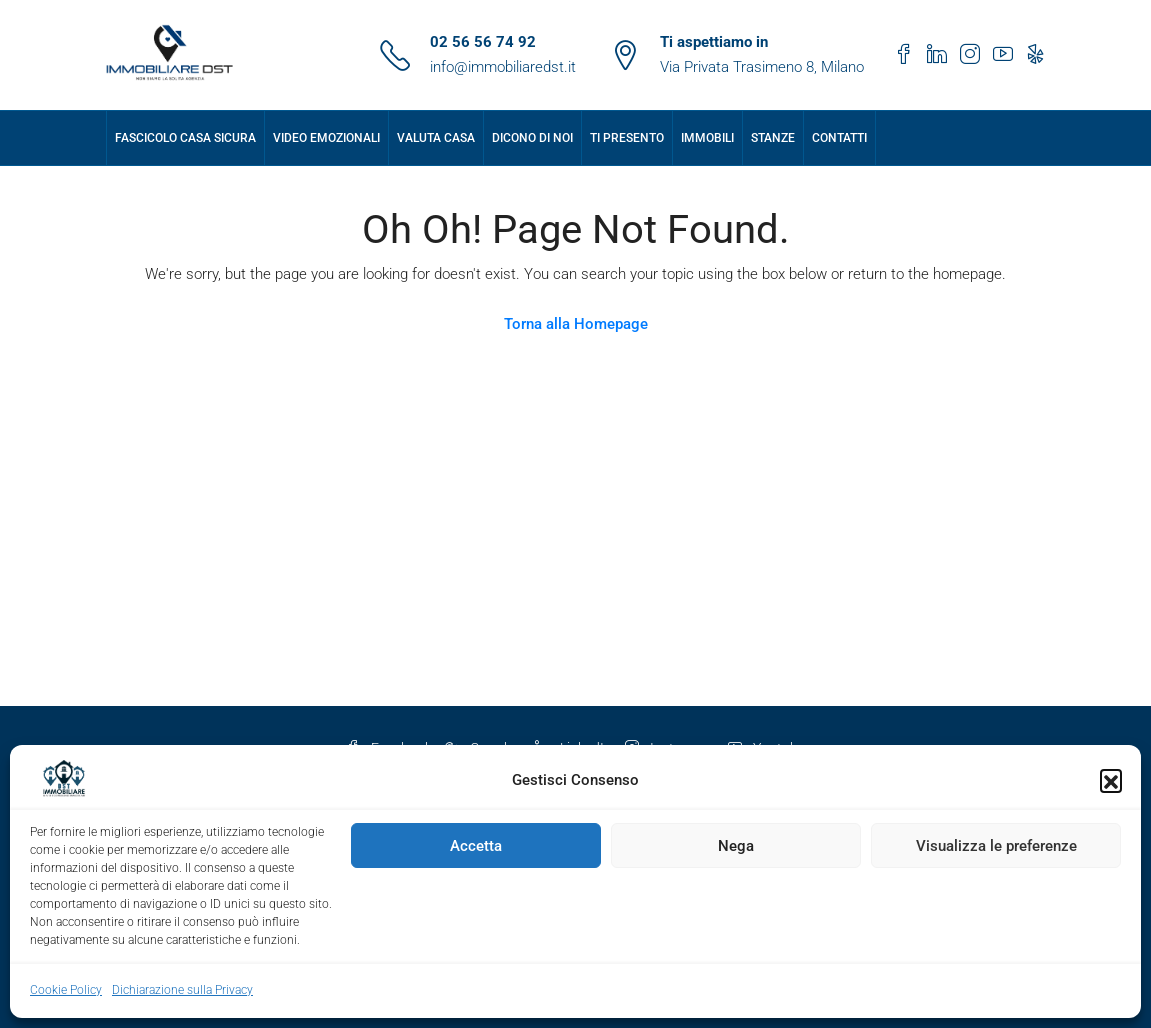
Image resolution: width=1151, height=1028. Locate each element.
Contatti (839, 138)
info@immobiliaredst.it (503, 67)
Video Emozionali (326, 138)
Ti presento (627, 138)
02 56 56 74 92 (483, 42)
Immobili (707, 138)
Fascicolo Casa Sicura (185, 138)
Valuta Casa (436, 138)
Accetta (476, 846)
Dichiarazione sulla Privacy (182, 990)
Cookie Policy (66, 990)
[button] (1111, 780)
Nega (736, 846)
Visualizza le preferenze (996, 846)
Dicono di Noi (532, 138)
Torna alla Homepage (576, 324)
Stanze (773, 138)
